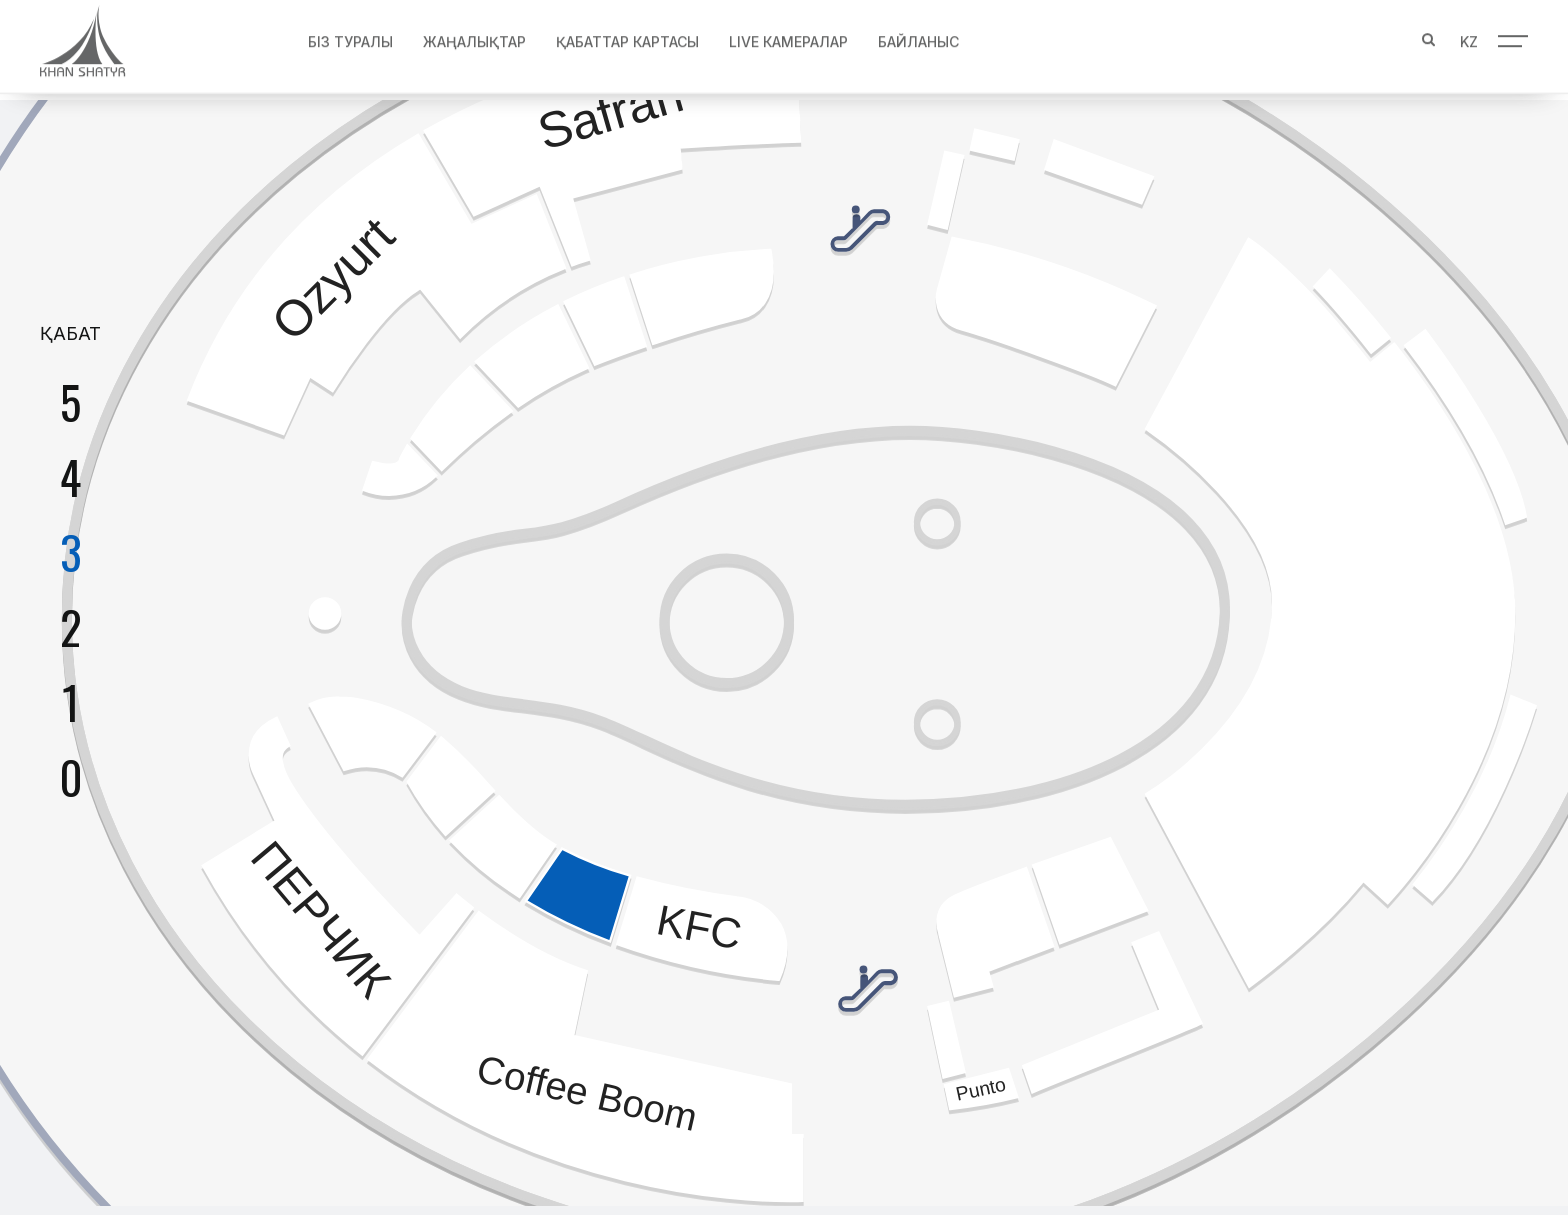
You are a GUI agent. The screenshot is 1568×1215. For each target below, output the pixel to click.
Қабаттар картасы (627, 35)
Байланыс (918, 35)
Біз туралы (350, 35)
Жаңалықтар (474, 35)
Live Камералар (788, 35)
